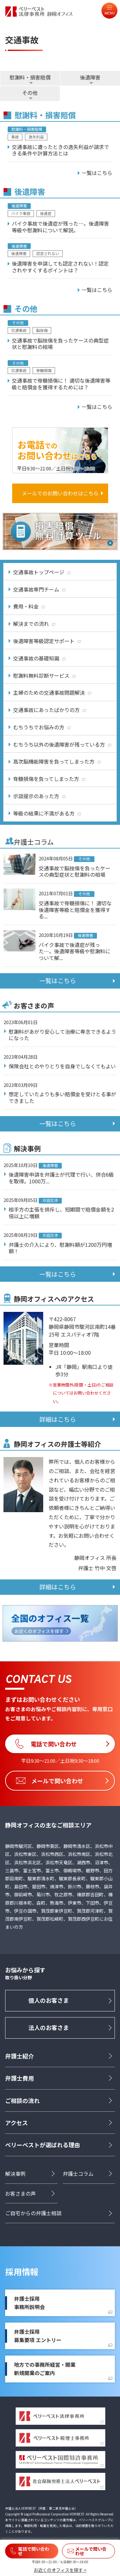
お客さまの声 (20, 2193)
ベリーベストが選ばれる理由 (42, 2145)
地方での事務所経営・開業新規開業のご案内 (45, 2369)
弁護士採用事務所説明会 (29, 2303)
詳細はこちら (57, 1419)
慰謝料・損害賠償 (30, 77)
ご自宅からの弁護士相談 (33, 2213)
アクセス (16, 2122)
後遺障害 (90, 77)
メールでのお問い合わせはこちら (60, 493)
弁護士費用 (19, 2078)
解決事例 (15, 2173)
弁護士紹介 (19, 2056)
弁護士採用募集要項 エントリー (37, 2336)
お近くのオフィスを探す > (60, 2570)
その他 (29, 92)
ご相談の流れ (22, 2100)
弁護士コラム (78, 2173)
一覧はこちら (57, 980)
